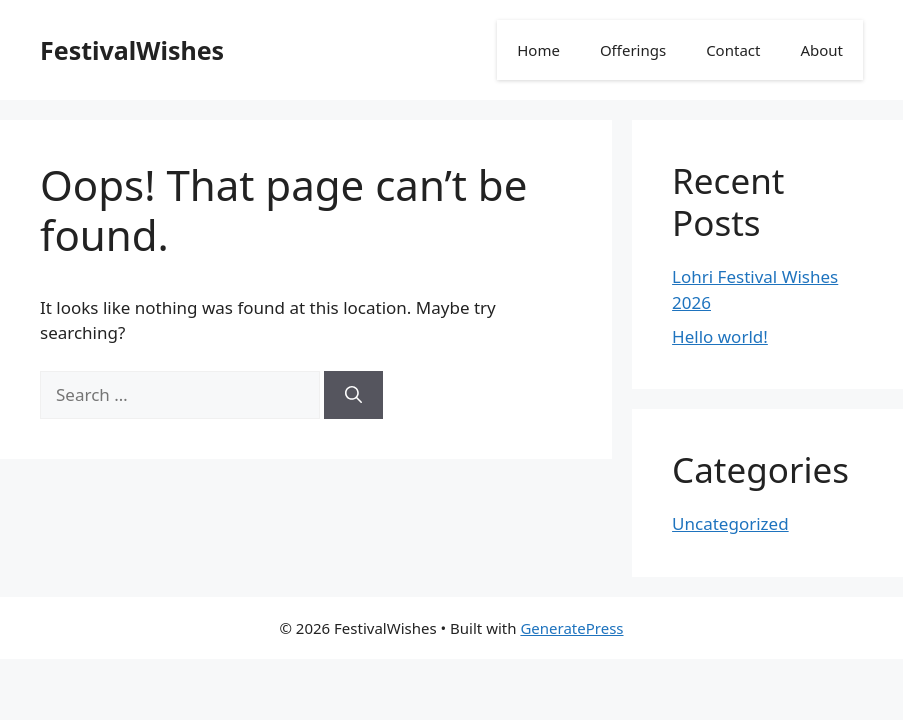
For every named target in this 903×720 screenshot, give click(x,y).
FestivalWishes (132, 50)
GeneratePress (571, 628)
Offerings (633, 50)
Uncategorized (730, 523)
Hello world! (720, 336)
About (821, 50)
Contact (733, 50)
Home (538, 50)
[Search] (353, 395)
